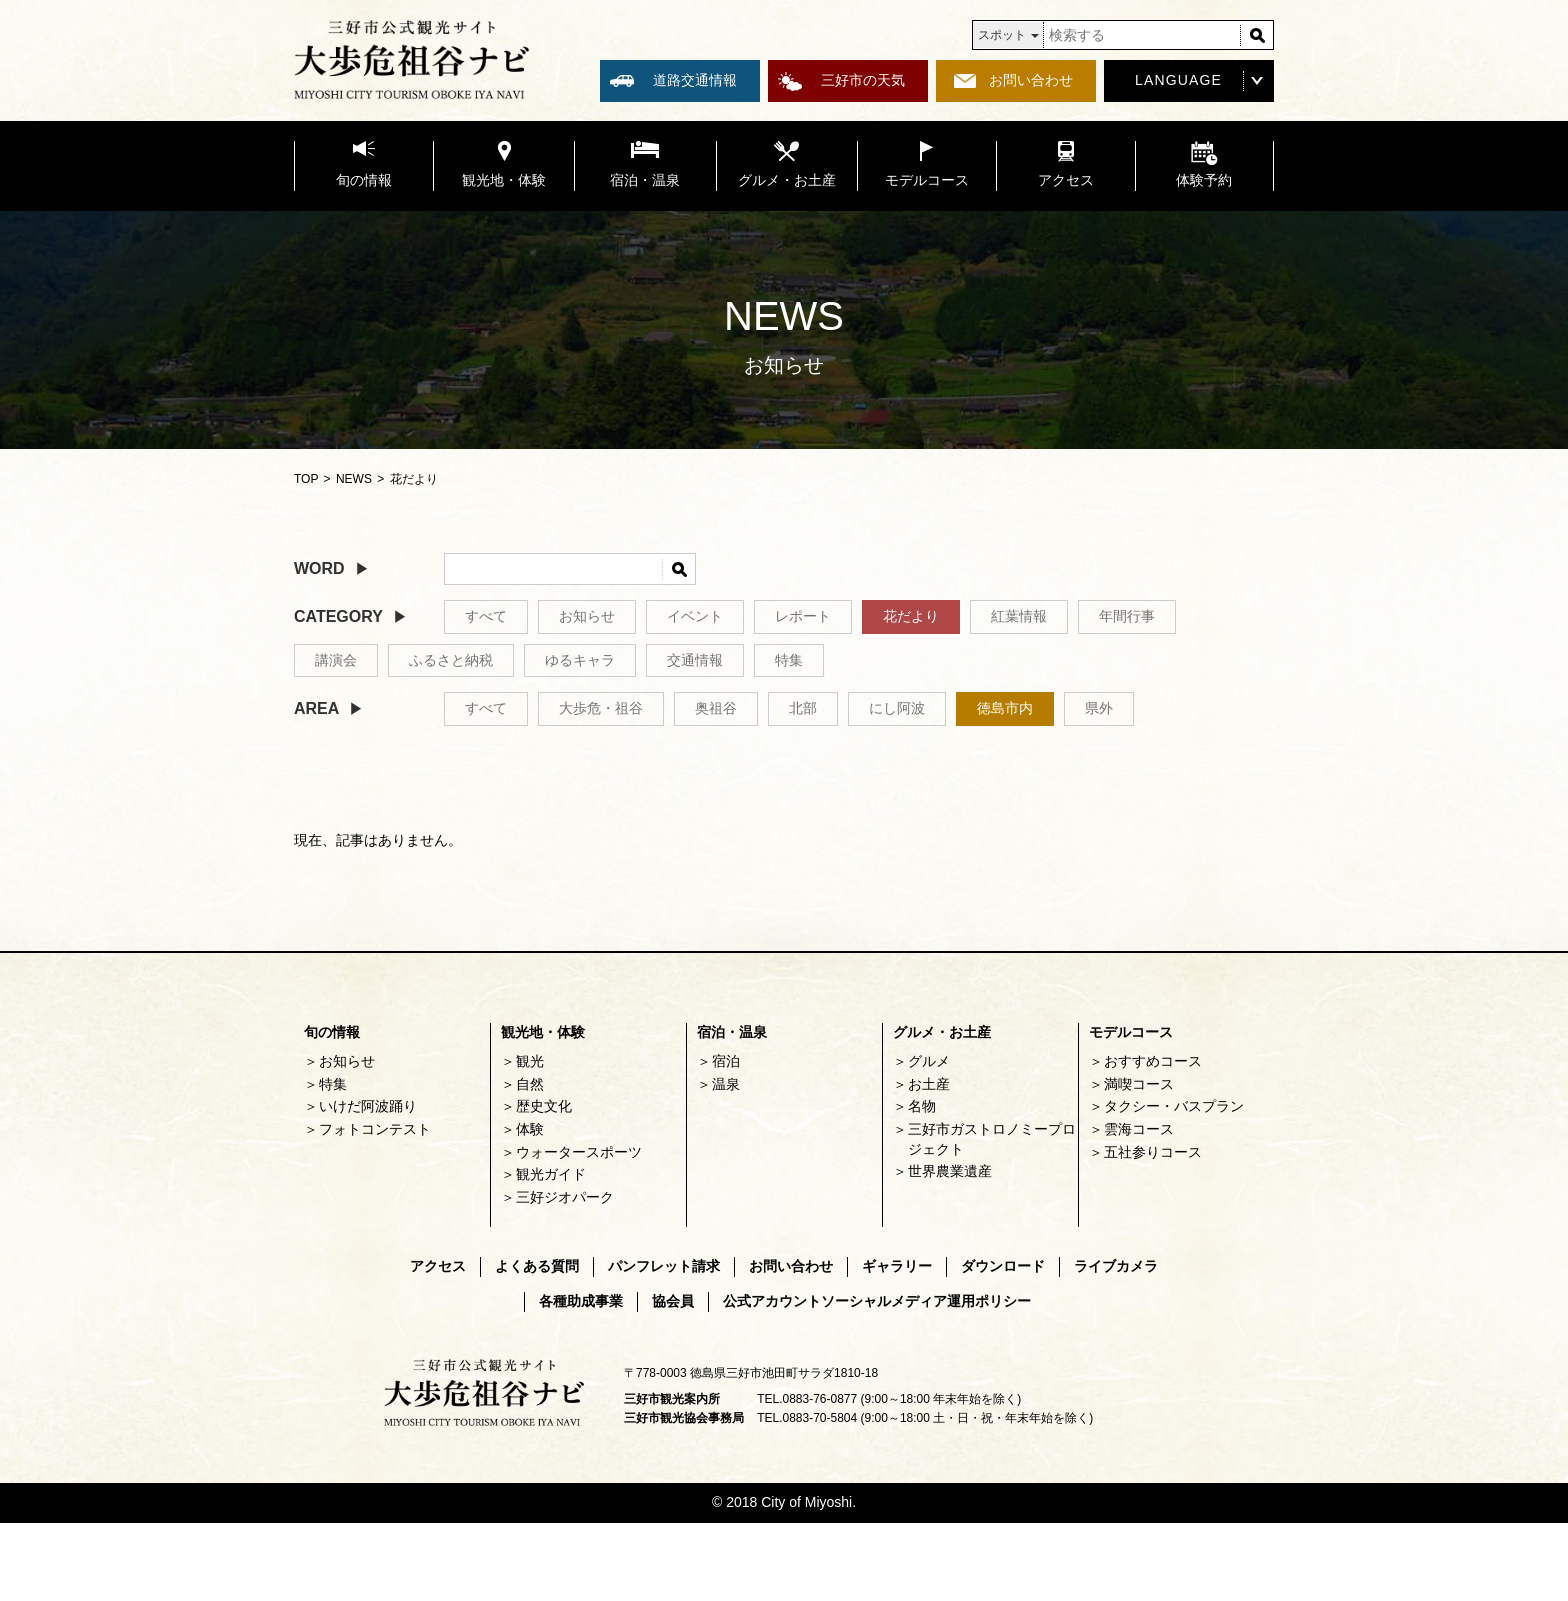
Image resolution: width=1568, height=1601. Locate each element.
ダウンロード (1003, 1266)
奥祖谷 (716, 708)
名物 (922, 1106)
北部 (803, 708)
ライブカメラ (1116, 1266)
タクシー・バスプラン (1174, 1106)
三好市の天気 (863, 80)
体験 (530, 1129)
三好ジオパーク (565, 1197)
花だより (911, 616)
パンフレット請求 (664, 1266)
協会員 (673, 1301)
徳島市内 (1005, 708)
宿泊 (726, 1061)
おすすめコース (1153, 1061)
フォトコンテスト (375, 1129)
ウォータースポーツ (579, 1152)
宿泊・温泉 (732, 1032)
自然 (530, 1084)
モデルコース (1131, 1032)
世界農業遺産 (950, 1171)
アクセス (438, 1266)
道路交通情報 (695, 80)
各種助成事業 (581, 1301)
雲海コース (1139, 1129)
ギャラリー (897, 1266)
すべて (486, 616)
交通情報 (695, 660)
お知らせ (587, 616)
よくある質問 (537, 1266)
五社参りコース (1153, 1152)
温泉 (726, 1084)
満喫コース (1139, 1084)
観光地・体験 (543, 1032)
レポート (803, 616)
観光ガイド (551, 1174)
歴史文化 (544, 1106)
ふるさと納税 (451, 660)
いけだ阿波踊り (368, 1106)
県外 (1099, 708)
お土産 (929, 1084)
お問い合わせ (1031, 80)
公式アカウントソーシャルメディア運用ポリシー (877, 1301)
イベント (695, 616)
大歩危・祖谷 (601, 708)
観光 (530, 1061)
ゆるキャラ (580, 660)
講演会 (336, 660)
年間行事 (1127, 616)
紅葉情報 (1019, 616)
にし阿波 (897, 708)
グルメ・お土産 (942, 1032)
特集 (789, 660)
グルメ (929, 1061)
